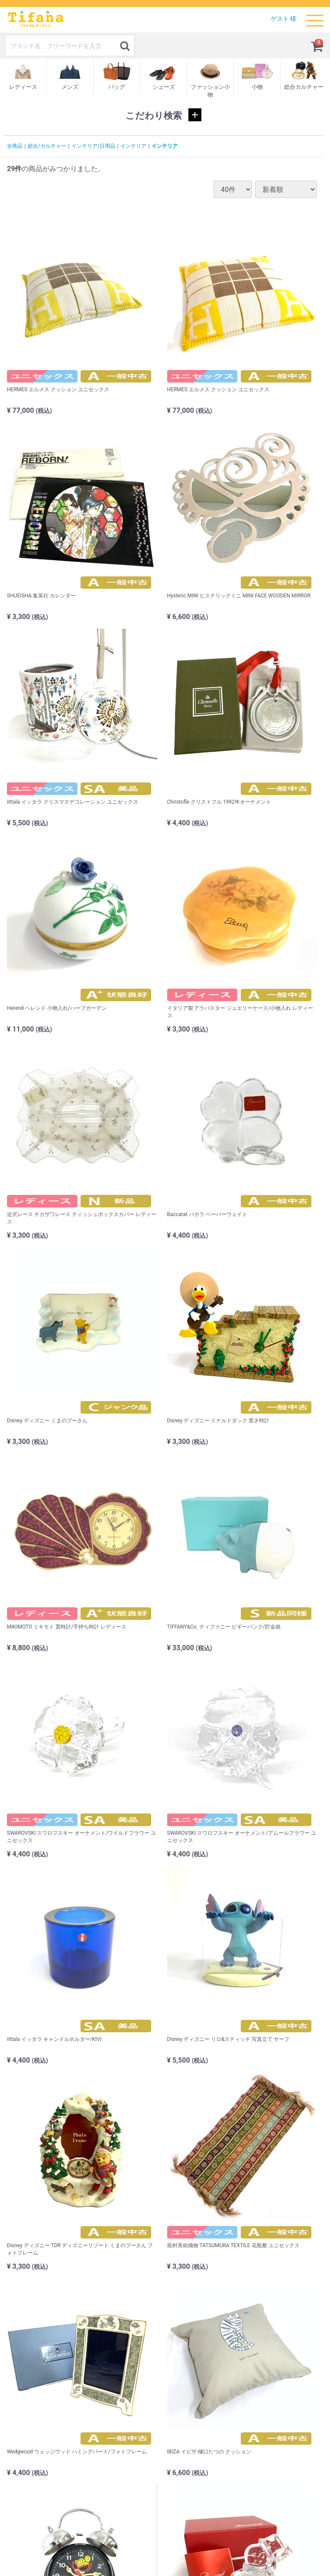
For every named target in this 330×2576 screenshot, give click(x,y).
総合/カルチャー (47, 146)
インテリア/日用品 (93, 146)
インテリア (133, 146)
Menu (315, 16)
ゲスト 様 (283, 18)
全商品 (15, 146)
